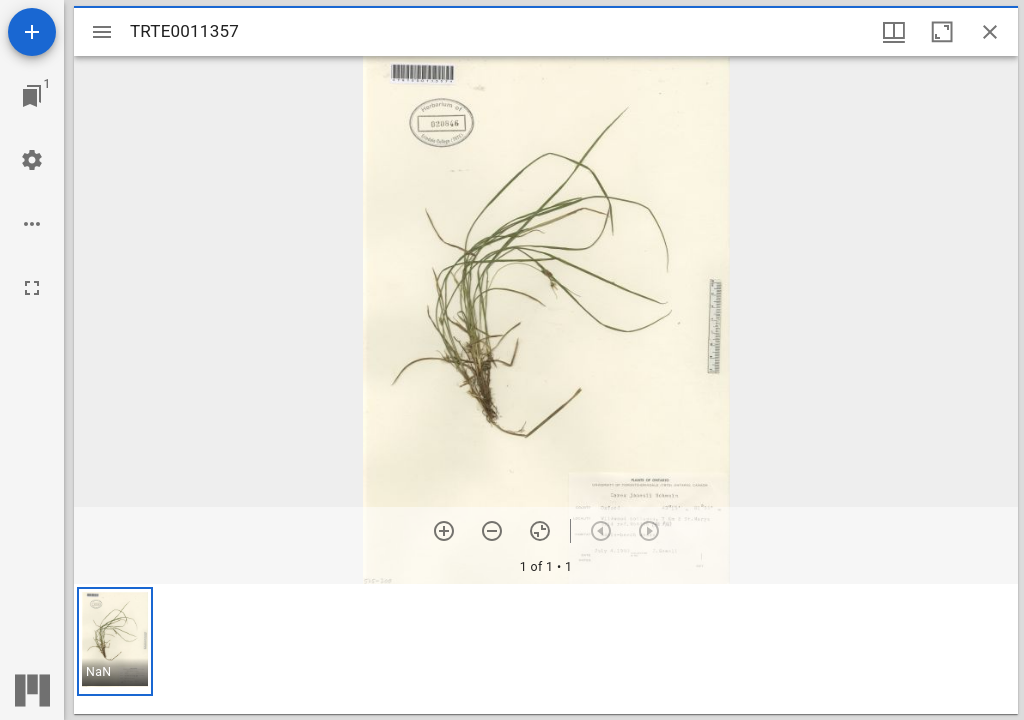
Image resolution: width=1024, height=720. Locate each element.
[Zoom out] (492, 531)
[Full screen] (32, 288)
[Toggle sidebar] (102, 32)
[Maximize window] (942, 32)
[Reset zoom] (540, 531)
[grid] (546, 649)
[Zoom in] (444, 531)
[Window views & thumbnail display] (894, 32)
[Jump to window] (32, 96)
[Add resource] (32, 32)
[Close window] (990, 32)
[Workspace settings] (32, 160)
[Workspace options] (32, 224)
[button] (115, 641)
